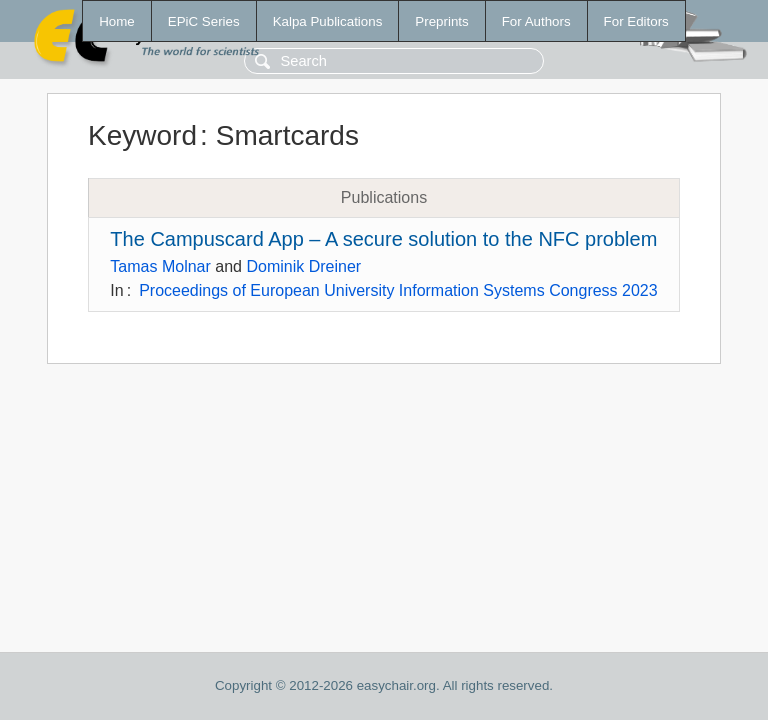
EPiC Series (204, 21)
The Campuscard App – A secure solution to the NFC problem (383, 239)
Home (117, 21)
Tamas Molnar (160, 266)
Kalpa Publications (328, 21)
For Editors (636, 21)
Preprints (441, 21)
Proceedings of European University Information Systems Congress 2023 (398, 290)
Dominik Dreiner (303, 266)
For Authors (536, 21)
